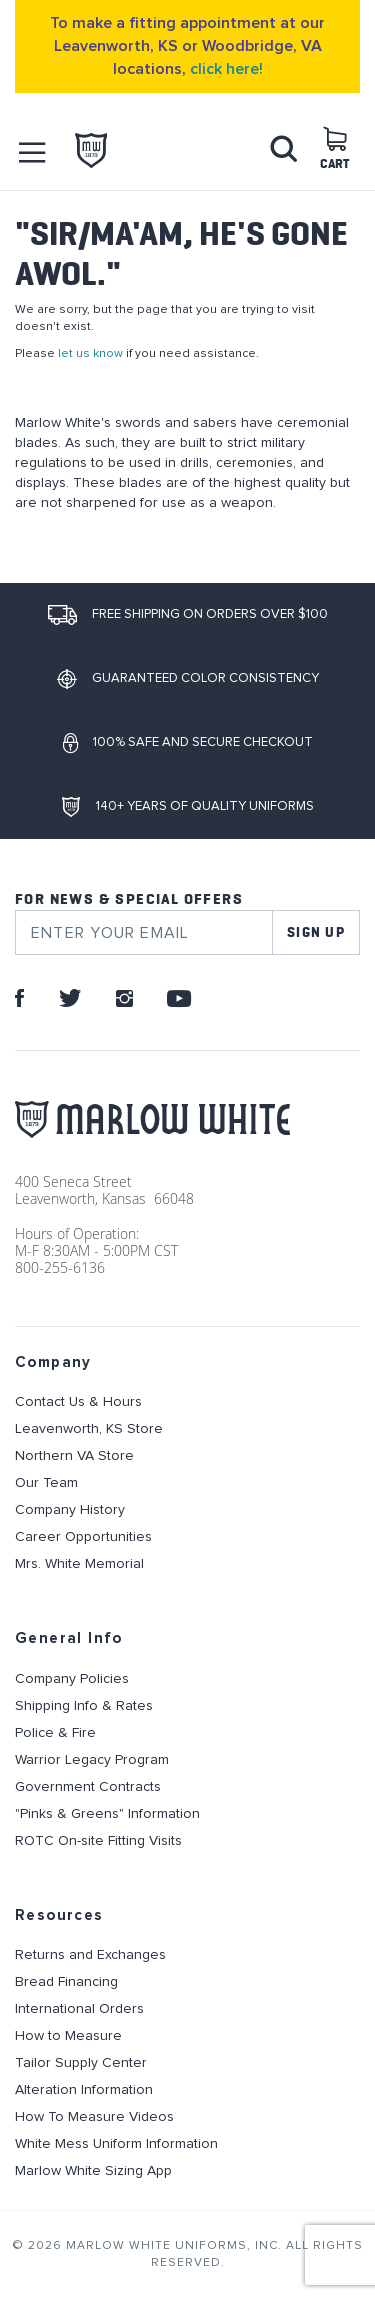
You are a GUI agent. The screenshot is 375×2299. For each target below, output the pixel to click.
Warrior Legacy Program (92, 1760)
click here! (226, 69)
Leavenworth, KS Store (89, 1429)
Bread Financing (66, 1982)
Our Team (46, 1483)
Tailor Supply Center (81, 2063)
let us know (90, 353)
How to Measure (68, 2036)
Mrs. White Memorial (79, 1564)
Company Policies (72, 1679)
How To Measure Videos (94, 2117)
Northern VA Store (74, 1456)
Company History (70, 1510)
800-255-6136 (60, 1267)
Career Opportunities (83, 1537)
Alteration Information (84, 2090)
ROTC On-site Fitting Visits (98, 1841)
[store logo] (91, 150)
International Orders (79, 2009)
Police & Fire (55, 1733)
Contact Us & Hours (78, 1402)
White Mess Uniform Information (116, 2144)
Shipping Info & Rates (84, 1706)
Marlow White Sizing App (93, 2171)
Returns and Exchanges (90, 1955)
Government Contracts (88, 1787)
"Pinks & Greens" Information (107, 1814)
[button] (33, 153)
